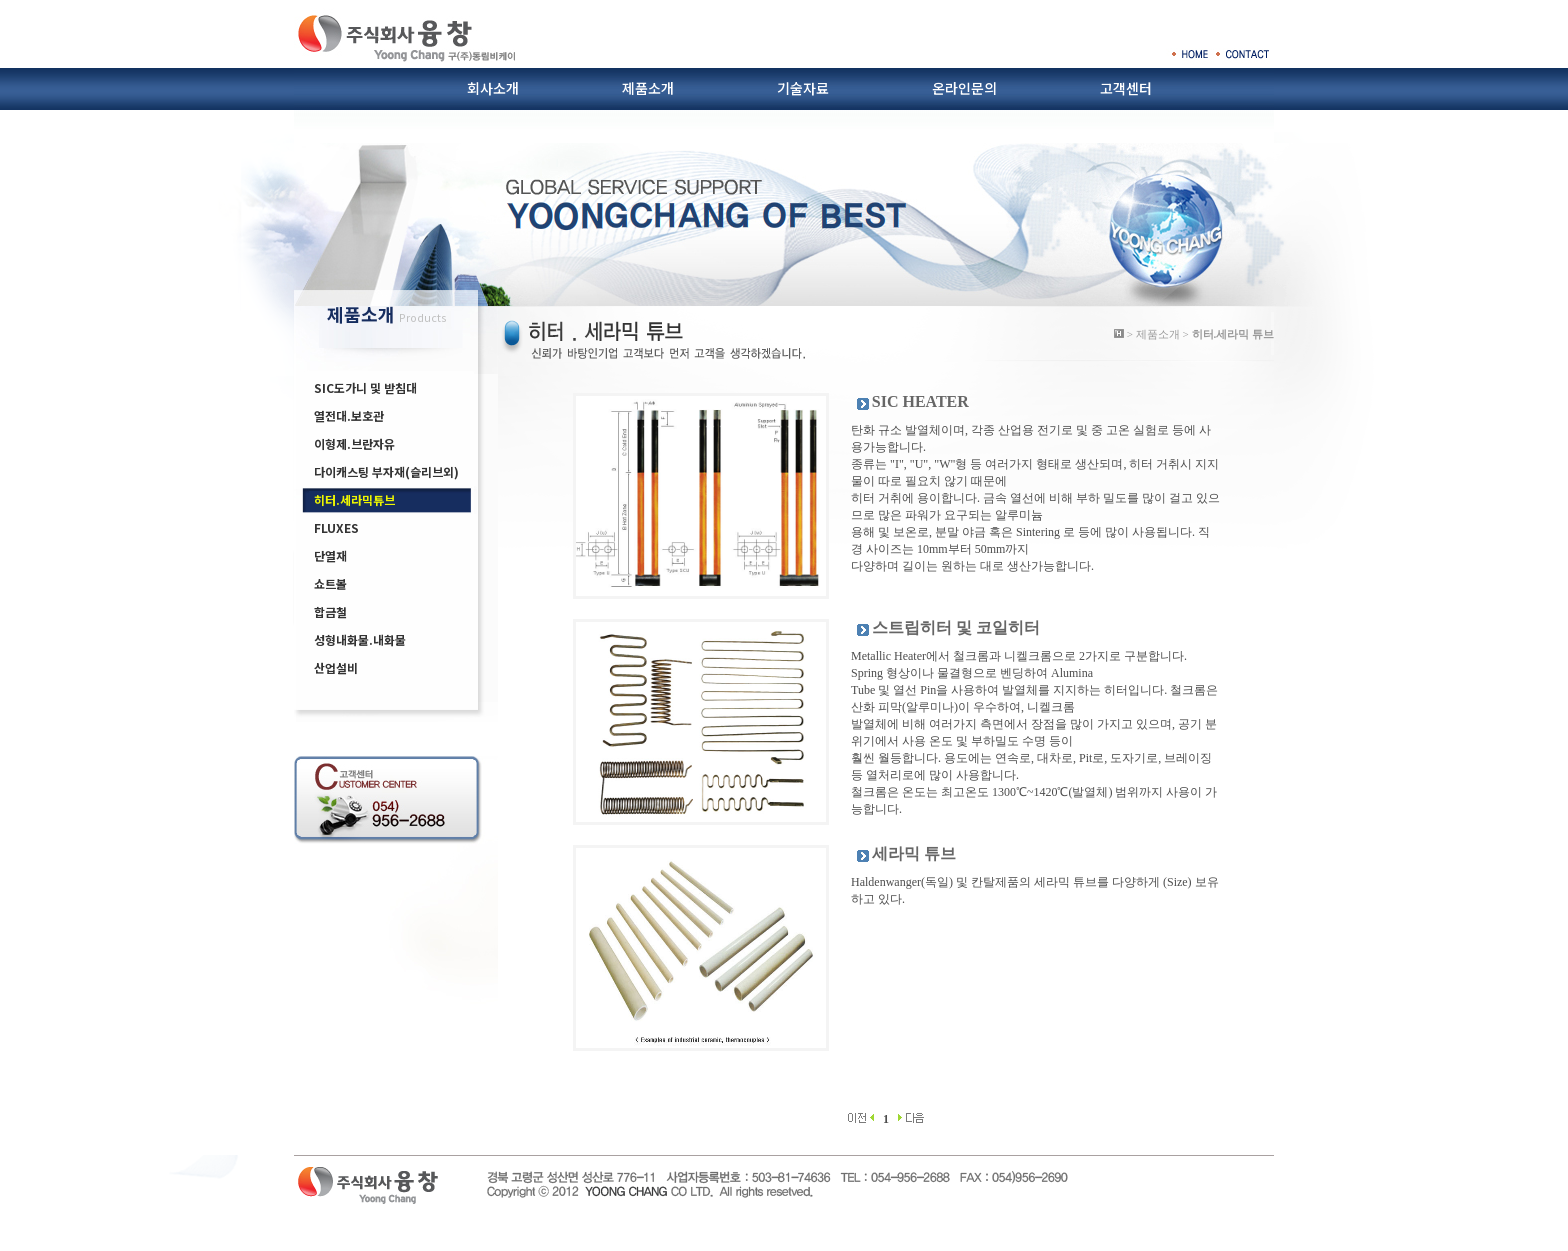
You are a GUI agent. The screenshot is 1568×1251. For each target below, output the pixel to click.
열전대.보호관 (349, 415)
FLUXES (336, 527)
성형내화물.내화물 (360, 639)
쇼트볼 (330, 583)
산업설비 (336, 667)
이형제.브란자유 (354, 443)
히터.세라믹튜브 (354, 499)
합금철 (330, 611)
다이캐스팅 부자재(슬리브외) (386, 471)
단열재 (330, 555)
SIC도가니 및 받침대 (365, 387)
